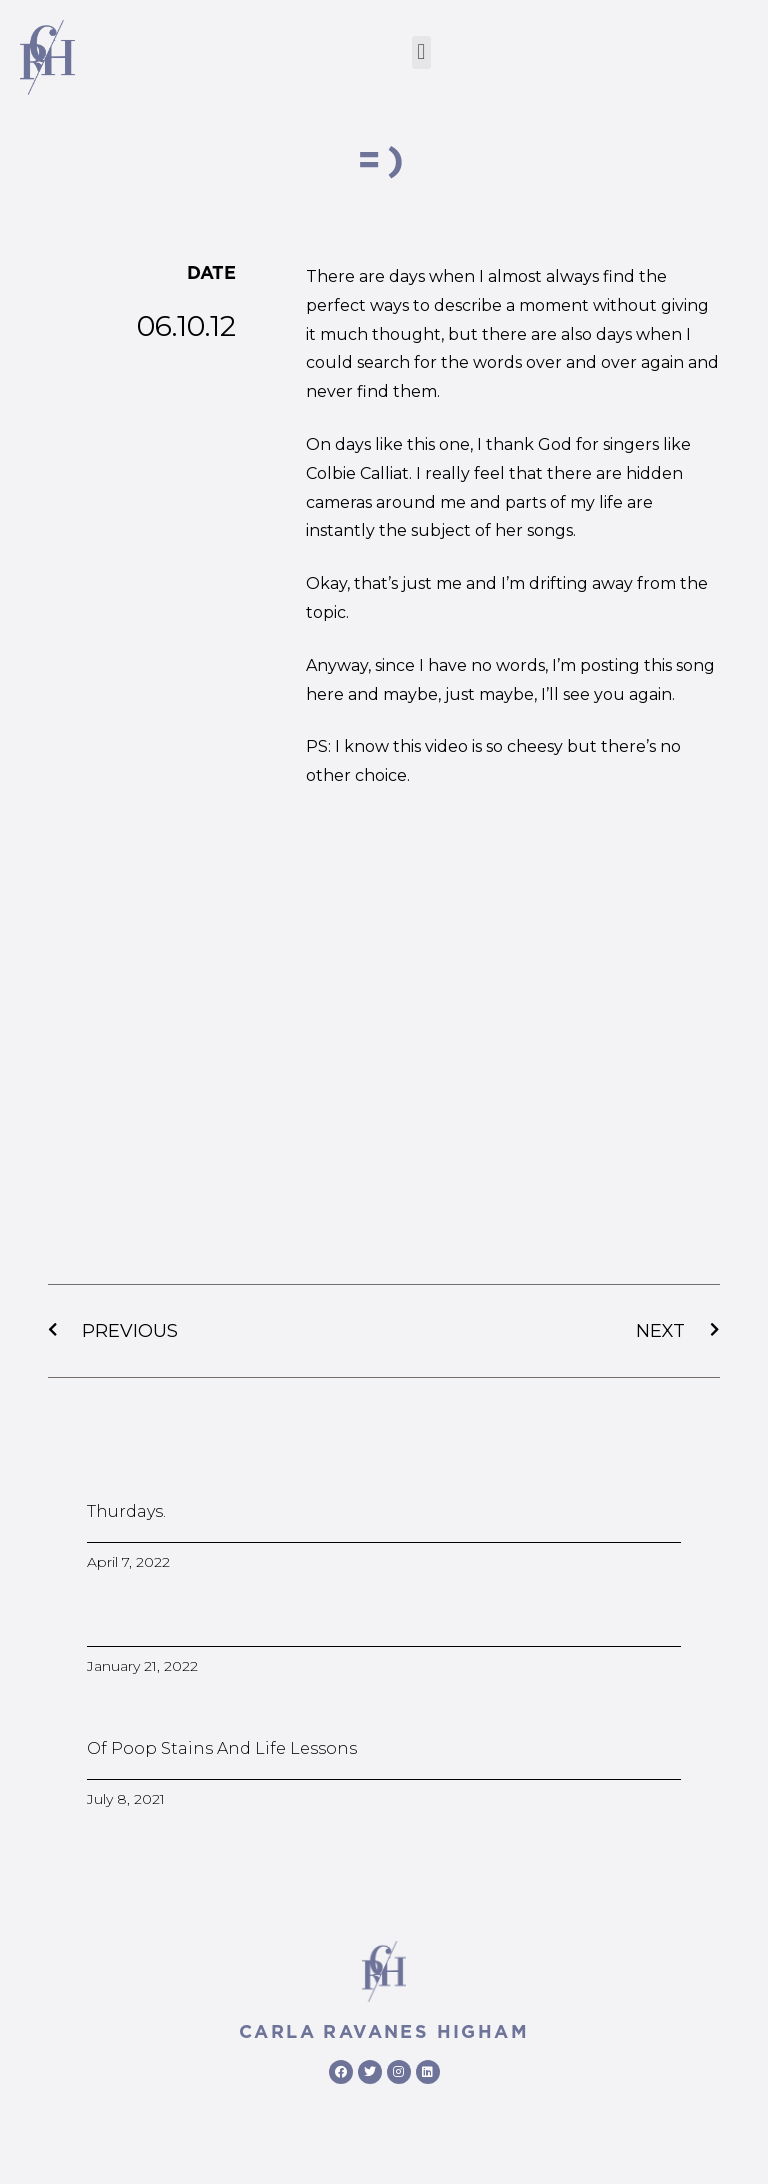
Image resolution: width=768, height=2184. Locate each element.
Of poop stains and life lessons (222, 1748)
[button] (421, 52)
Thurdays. (126, 1511)
